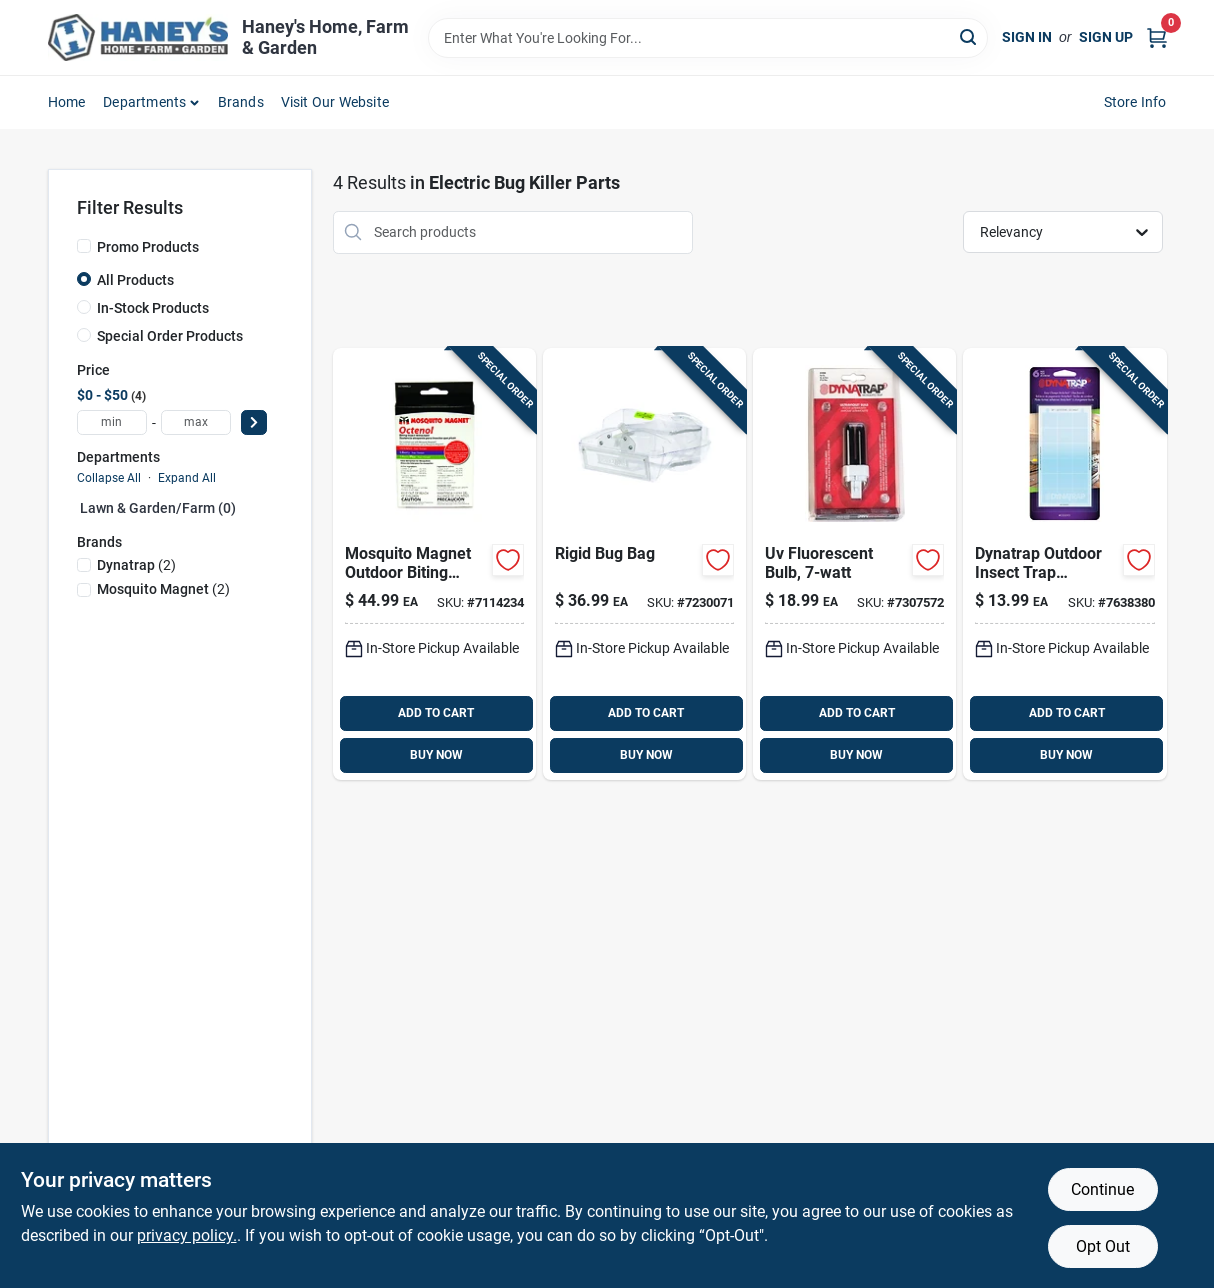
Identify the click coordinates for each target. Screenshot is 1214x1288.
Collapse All (109, 478)
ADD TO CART (436, 713)
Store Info (1135, 102)
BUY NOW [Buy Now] (436, 755)
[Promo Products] (84, 246)
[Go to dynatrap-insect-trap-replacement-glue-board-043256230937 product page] (1064, 564)
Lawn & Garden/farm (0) (158, 508)
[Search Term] (708, 38)
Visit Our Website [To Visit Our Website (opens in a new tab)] (335, 102)
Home (67, 102)
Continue (1102, 1189)
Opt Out (1103, 1246)
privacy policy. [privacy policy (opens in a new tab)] (187, 1235)
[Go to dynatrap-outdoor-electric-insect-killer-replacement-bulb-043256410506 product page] (854, 564)
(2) (136, 565)
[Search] (969, 36)
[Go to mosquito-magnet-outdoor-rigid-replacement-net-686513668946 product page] (644, 564)
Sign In (1027, 37)
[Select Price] (254, 422)
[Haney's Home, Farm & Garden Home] (138, 37)
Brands (241, 102)
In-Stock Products (153, 308)
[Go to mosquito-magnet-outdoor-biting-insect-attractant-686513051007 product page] (434, 564)
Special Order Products (170, 336)
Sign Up (1106, 37)
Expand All (187, 478)
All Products (135, 280)
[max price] (196, 422)
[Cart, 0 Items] (1157, 37)
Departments (144, 102)
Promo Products (148, 247)
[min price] (112, 422)
